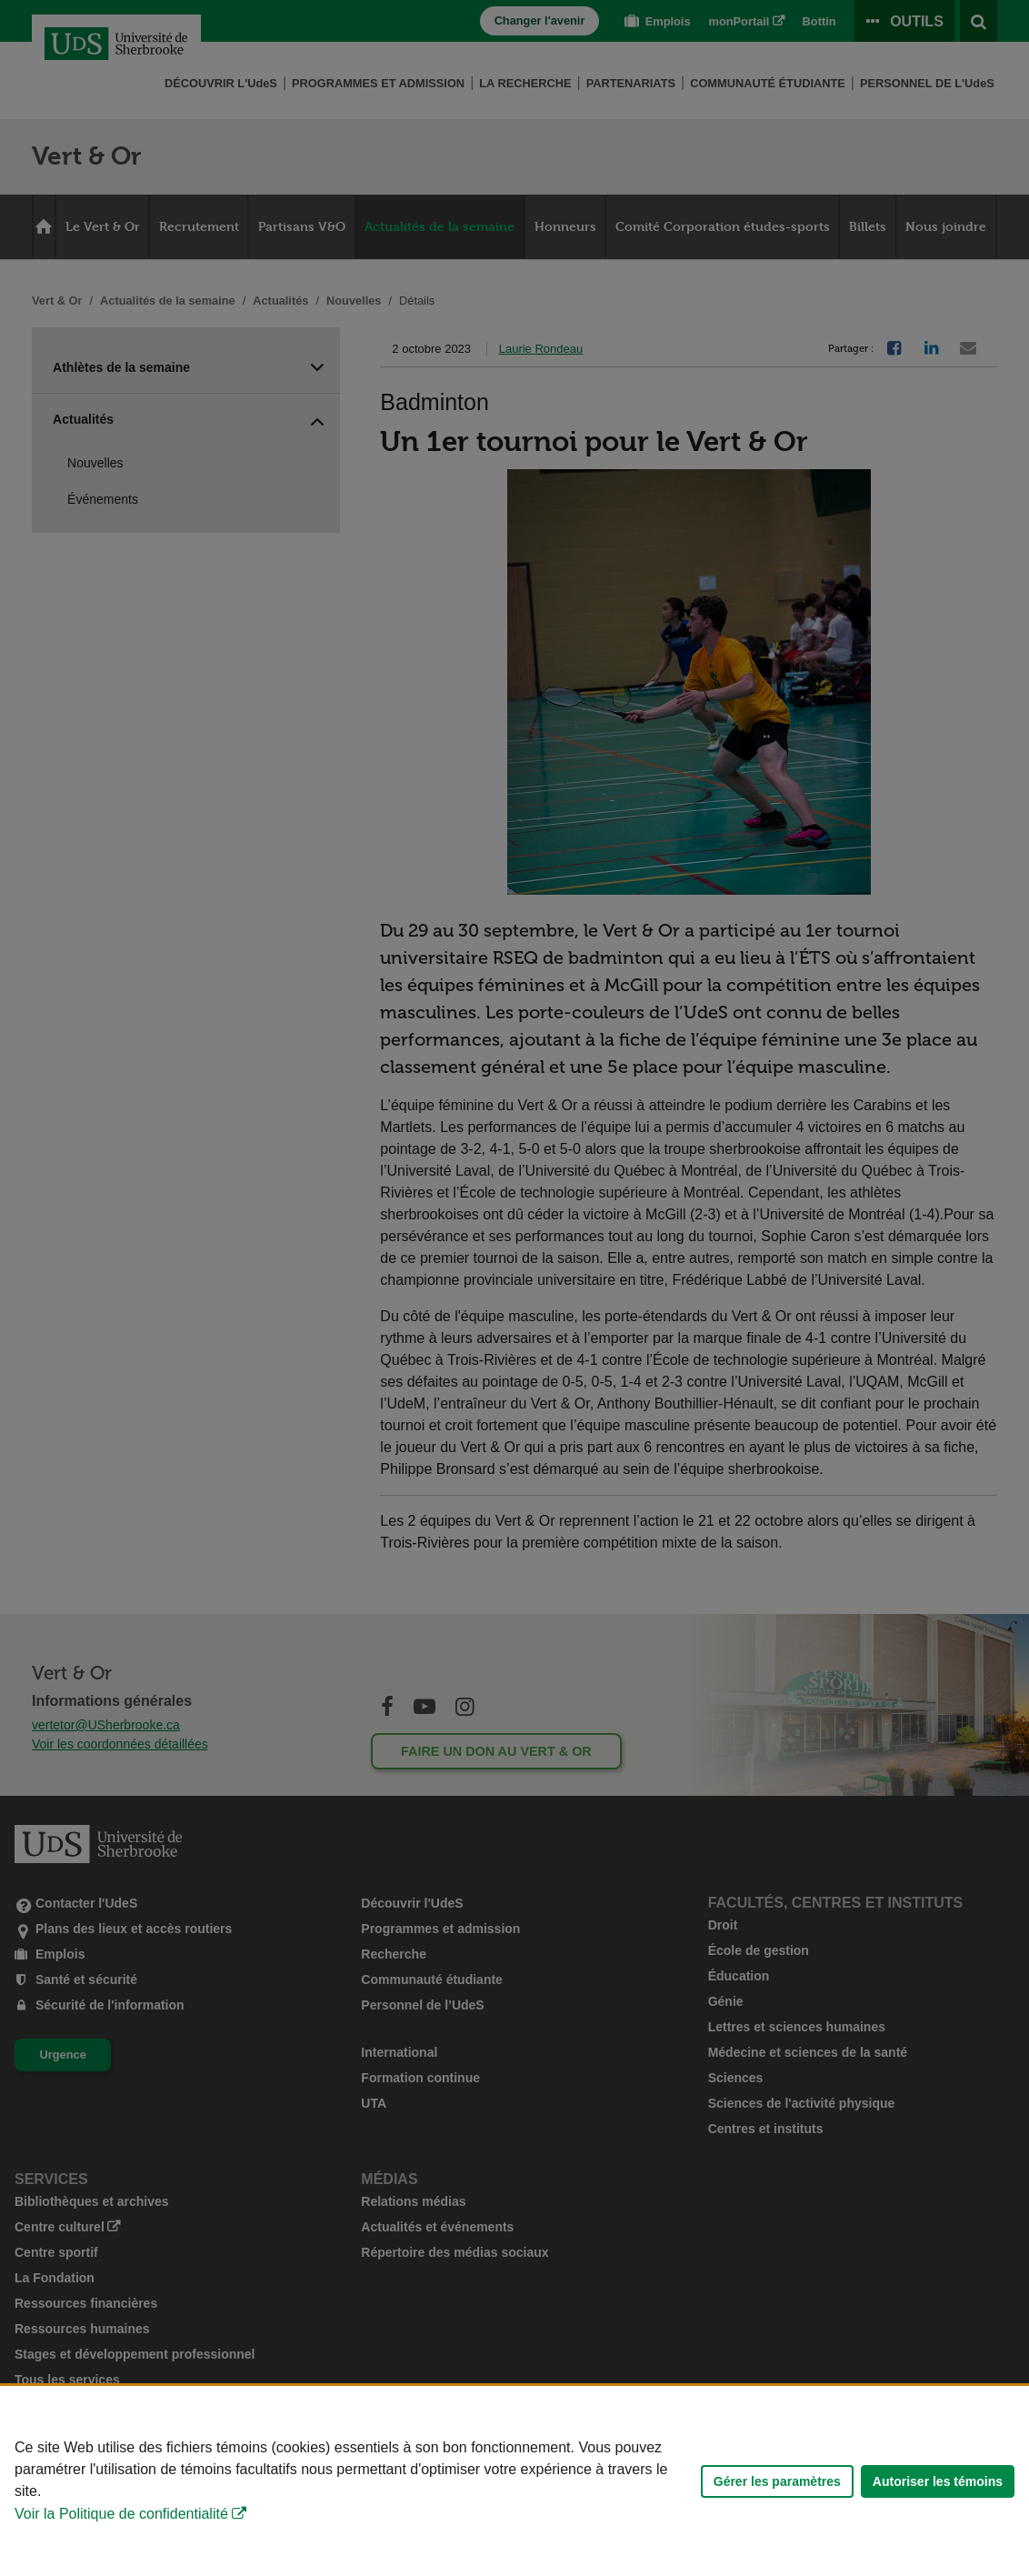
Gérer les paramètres (777, 2481)
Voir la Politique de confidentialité (121, 2513)
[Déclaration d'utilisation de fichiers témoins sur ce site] (514, 2481)
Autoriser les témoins (938, 2481)
